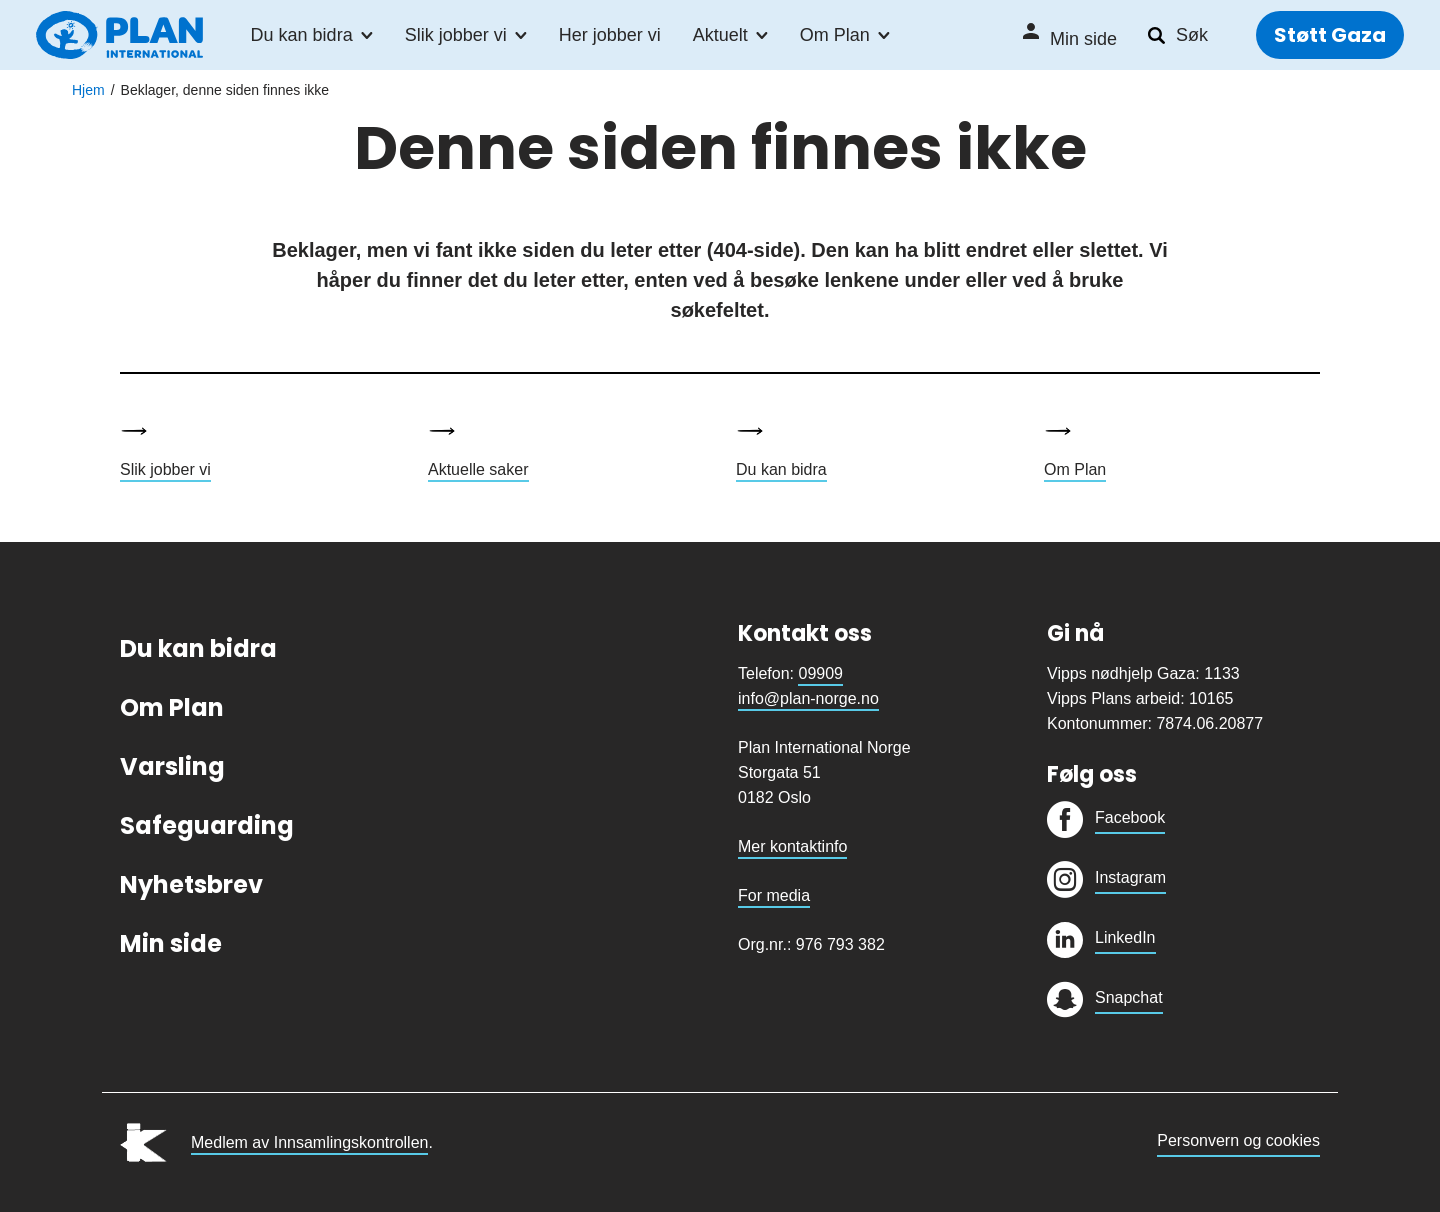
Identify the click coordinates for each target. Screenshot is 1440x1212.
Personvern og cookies (1238, 1140)
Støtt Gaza (1330, 36)
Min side (1083, 40)
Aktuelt (720, 36)
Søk (1192, 36)
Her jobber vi (610, 36)
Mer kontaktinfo (792, 846)
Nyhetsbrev (191, 884)
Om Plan (835, 36)
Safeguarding (207, 825)
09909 (820, 673)
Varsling (172, 766)
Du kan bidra (302, 36)
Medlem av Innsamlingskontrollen (309, 1142)
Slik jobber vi (456, 36)
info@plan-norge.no (808, 698)
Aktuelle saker (478, 469)
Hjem (88, 90)
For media (774, 895)
